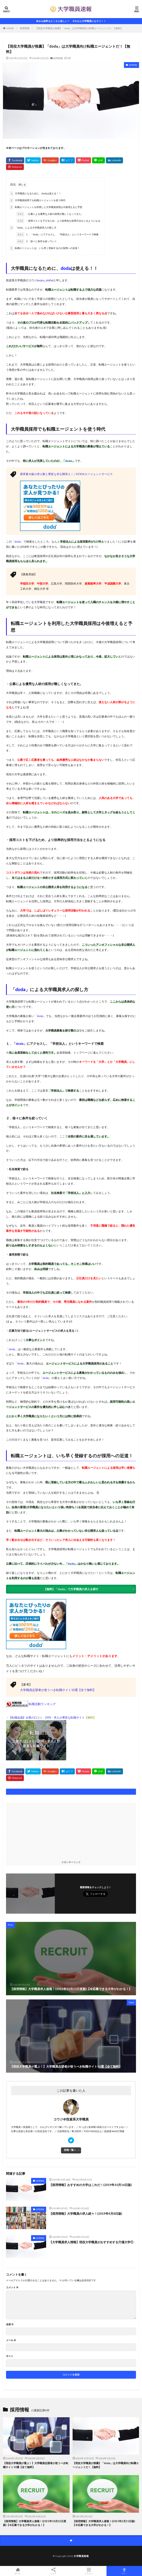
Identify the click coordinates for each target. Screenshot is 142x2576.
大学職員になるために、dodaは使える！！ (35, 193)
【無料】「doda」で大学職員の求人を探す (71, 1589)
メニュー (88, 2571)
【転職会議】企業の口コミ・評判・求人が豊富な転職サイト (52, 1717)
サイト (9, 2356)
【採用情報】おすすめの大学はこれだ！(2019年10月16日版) (90, 2185)
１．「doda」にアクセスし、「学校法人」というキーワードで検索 (57, 234)
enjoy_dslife (45, 280)
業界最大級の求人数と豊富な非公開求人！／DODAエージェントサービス (66, 473)
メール (11, 2340)
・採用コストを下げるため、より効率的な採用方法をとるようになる (58, 220)
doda (66, 268)
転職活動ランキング (42, 1704)
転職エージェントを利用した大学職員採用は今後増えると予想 (46, 207)
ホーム (18, 2571)
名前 (10, 2324)
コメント (12, 2287)
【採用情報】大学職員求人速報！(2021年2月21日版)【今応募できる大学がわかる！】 (104, 2523)
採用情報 (24, 28)
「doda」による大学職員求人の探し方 (33, 227)
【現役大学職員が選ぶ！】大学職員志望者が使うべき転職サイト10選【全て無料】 (35, 2465)
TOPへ (124, 2571)
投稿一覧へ (70, 2149)
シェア (53, 2571)
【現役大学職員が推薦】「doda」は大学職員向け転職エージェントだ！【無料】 (79, 28)
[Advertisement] (71, 1831)
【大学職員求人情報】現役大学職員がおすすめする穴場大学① (91, 2242)
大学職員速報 (81, 2556)
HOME (10, 28)
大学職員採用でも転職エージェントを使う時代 (37, 200)
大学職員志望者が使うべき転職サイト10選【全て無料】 (58, 1690)
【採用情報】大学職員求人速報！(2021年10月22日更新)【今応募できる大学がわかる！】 (34, 2523)
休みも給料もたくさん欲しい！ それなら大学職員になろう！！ (71, 21)
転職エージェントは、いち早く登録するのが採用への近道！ (45, 248)
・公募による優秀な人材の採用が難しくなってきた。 (49, 214)
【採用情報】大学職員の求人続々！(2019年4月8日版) (85, 2213)
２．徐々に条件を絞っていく (36, 241)
